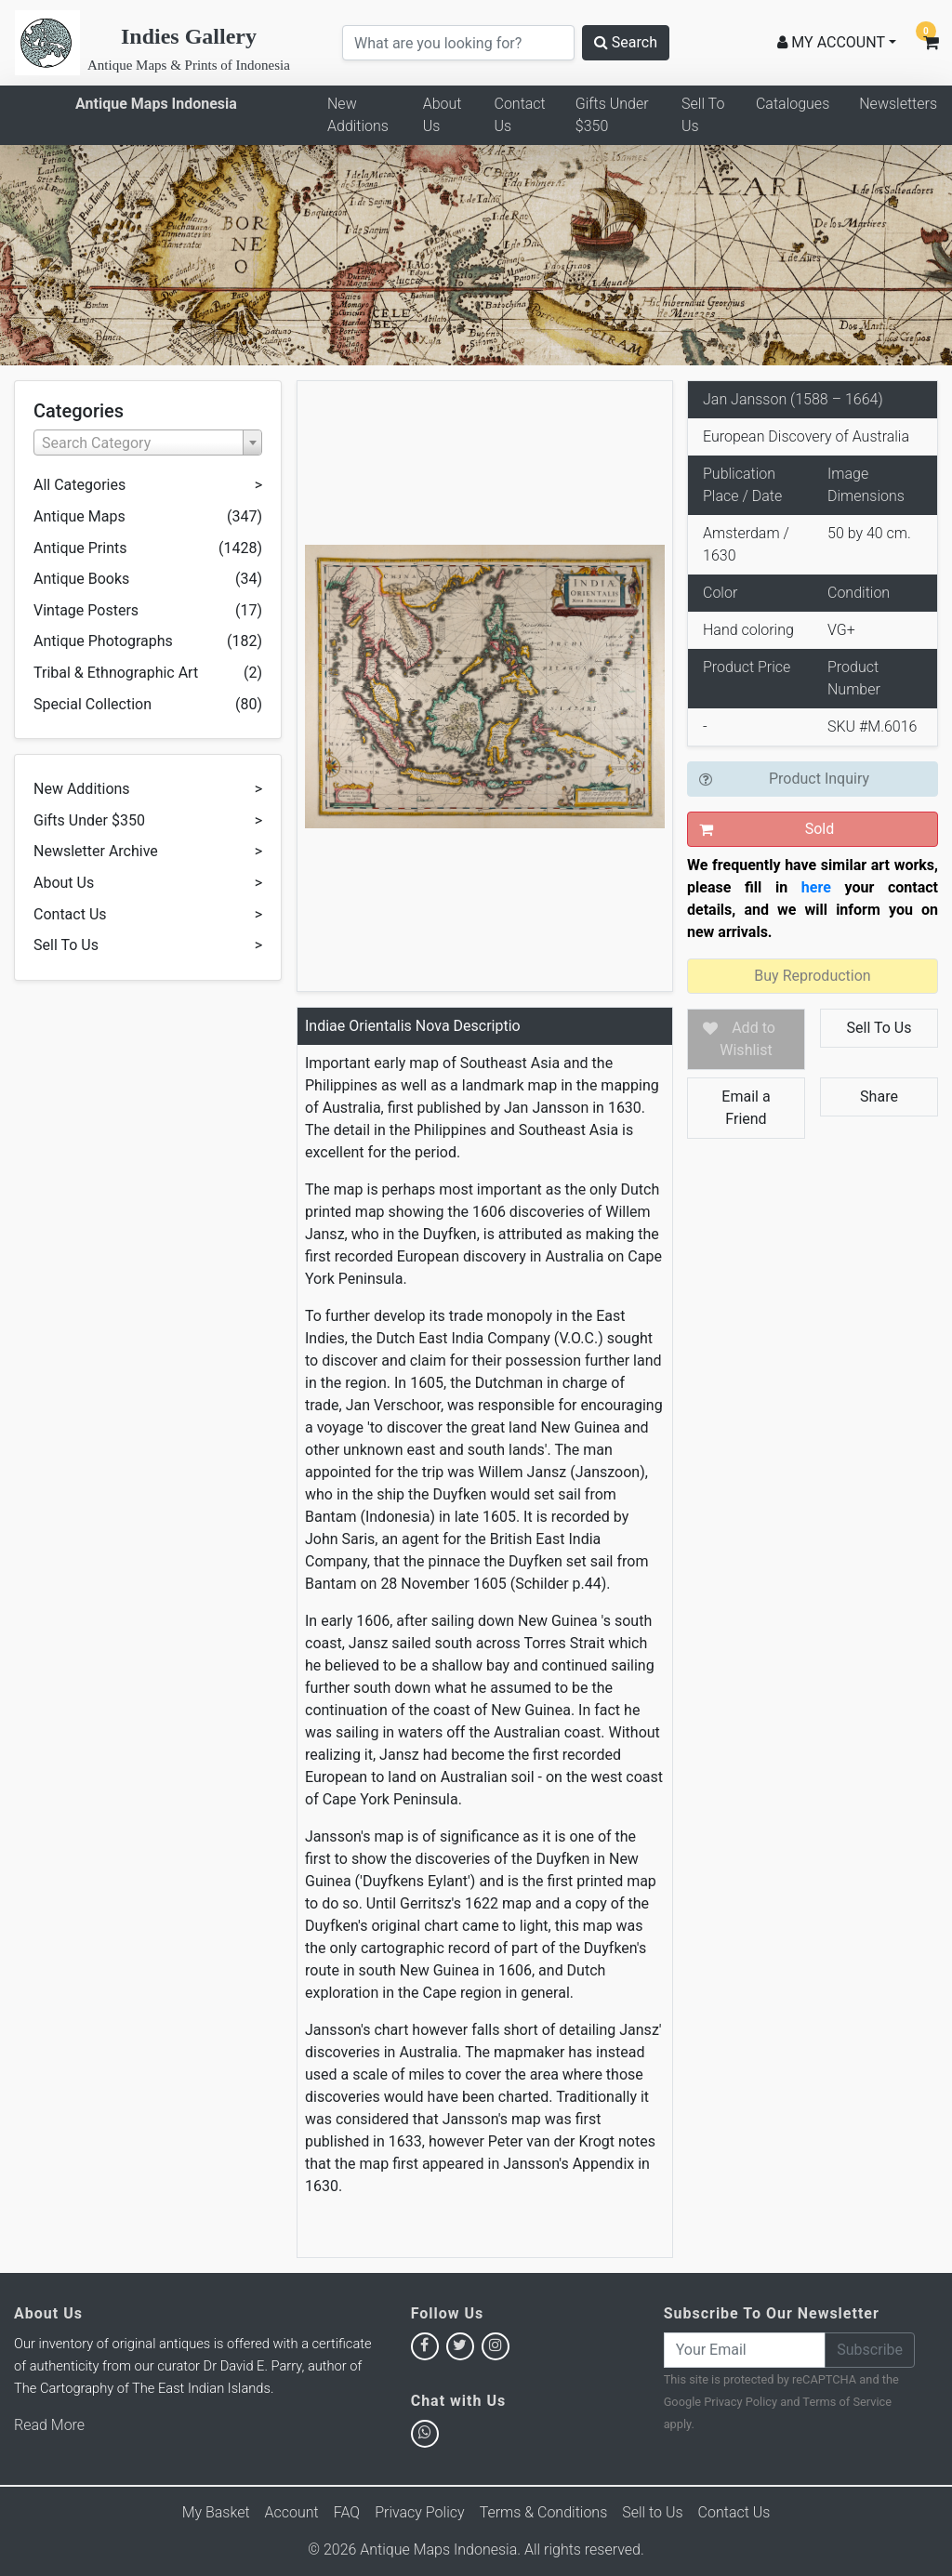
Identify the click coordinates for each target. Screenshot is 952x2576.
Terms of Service (847, 2402)
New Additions (358, 115)
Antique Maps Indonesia (156, 103)
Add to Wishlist (747, 1039)
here (816, 887)
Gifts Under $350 (612, 115)
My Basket (216, 2512)
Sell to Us (652, 2512)
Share (879, 1096)
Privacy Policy (740, 2402)
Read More (49, 2425)
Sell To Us (702, 115)
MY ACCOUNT (831, 42)
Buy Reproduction (812, 975)
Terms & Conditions (544, 2512)
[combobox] (147, 442)
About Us (442, 115)
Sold (820, 829)
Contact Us (519, 115)
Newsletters (898, 103)
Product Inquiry (819, 778)
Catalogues (792, 103)
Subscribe (870, 2349)
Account (292, 2512)
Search (625, 42)
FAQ (347, 2512)
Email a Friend (745, 1108)
